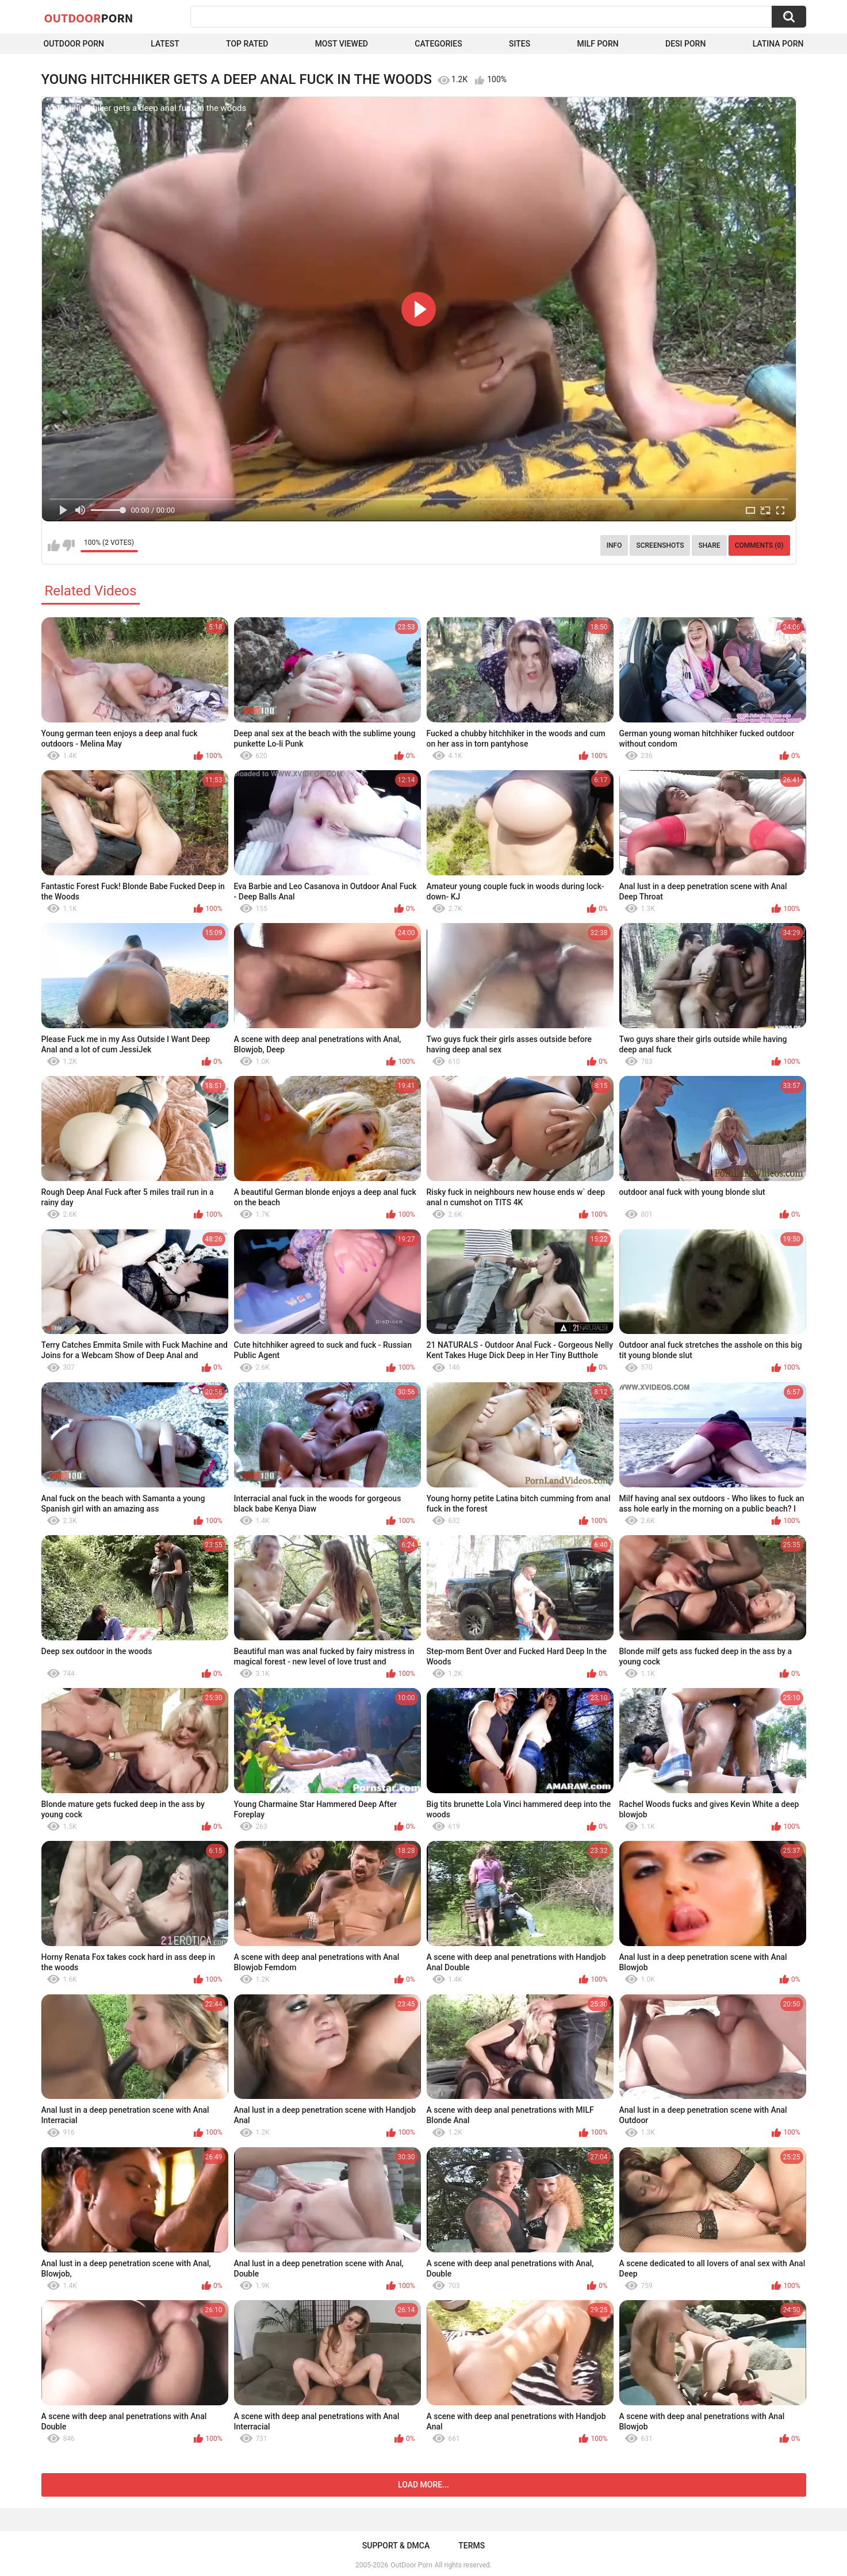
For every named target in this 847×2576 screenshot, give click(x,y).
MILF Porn (597, 43)
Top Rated (247, 43)
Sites (519, 43)
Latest (165, 43)
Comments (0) (759, 545)
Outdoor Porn (74, 43)
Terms (471, 2545)
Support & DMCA (396, 2545)
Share (709, 545)
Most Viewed (341, 43)
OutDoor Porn (411, 2565)
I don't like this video (69, 545)
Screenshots (660, 545)
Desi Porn (685, 43)
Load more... (423, 2484)
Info (614, 545)
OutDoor (88, 18)
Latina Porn (778, 43)
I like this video (54, 545)
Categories (438, 43)
